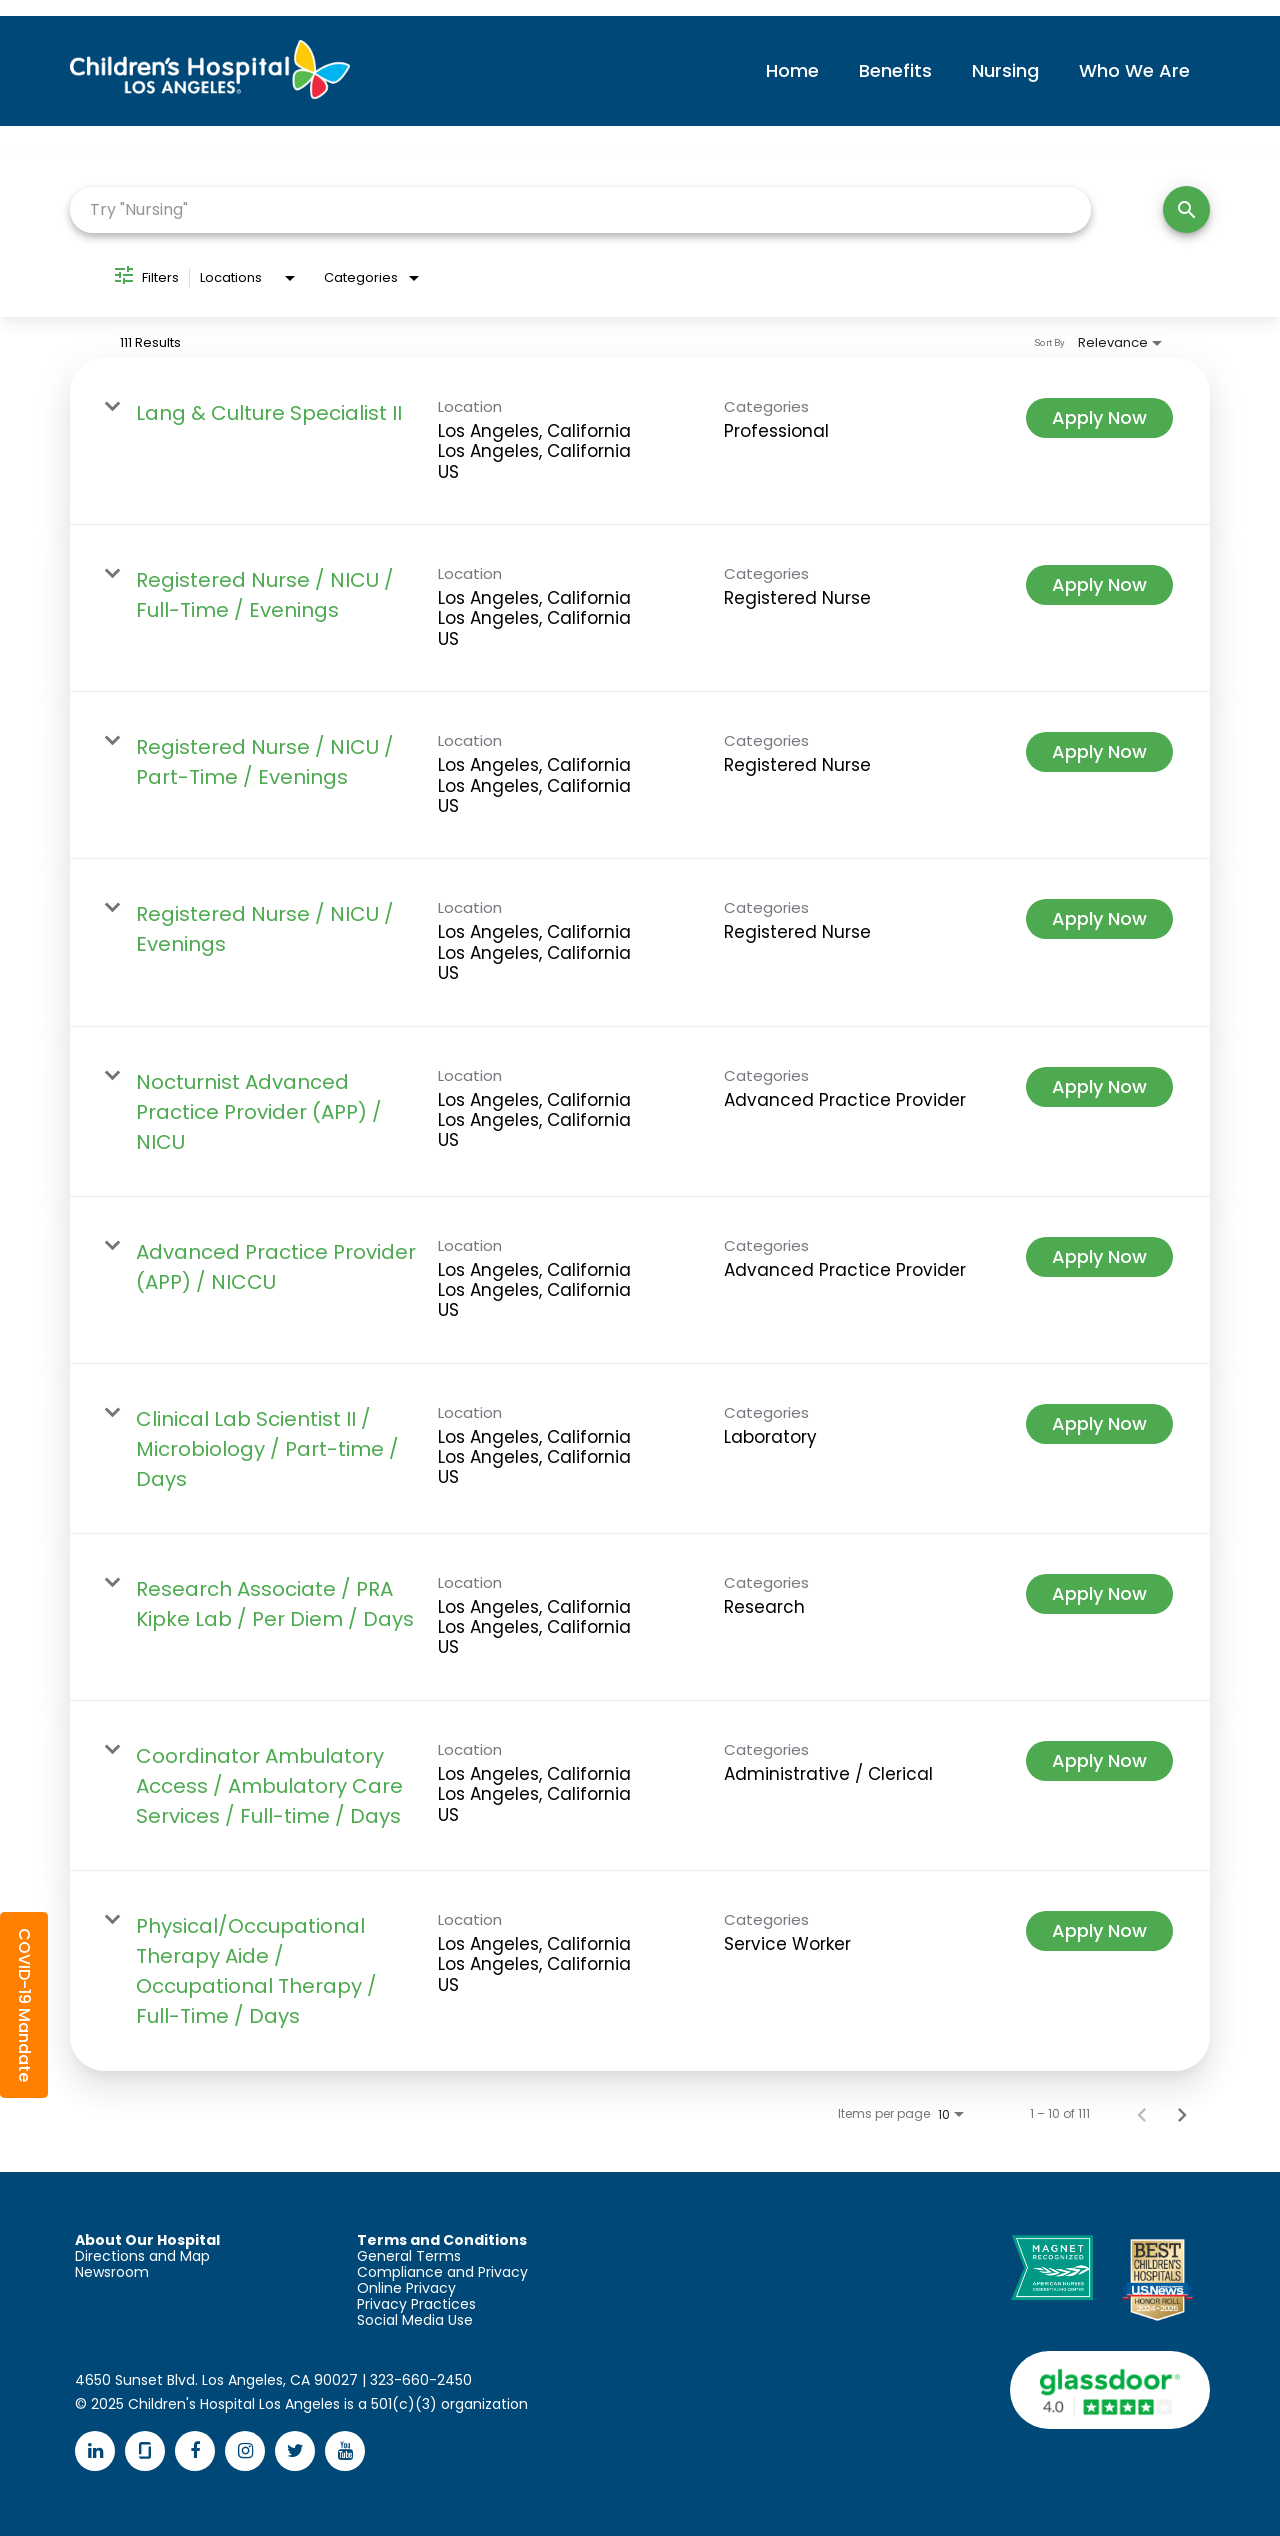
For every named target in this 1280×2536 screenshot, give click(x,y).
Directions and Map (142, 2256)
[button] (24, 2005)
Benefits (895, 70)
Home (792, 70)
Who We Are (1134, 70)
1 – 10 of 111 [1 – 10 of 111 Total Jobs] (1060, 2114)
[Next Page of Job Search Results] (1182, 2114)
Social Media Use (415, 2320)
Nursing (1005, 70)
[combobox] (580, 209)
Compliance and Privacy (442, 2272)
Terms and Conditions (442, 2240)
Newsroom (112, 2272)
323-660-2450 (421, 2380)
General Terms (409, 2256)
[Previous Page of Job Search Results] (1142, 2114)
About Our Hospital (147, 2240)
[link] (640, 441)
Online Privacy (406, 2288)
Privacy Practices (416, 2304)
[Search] (1186, 209)
